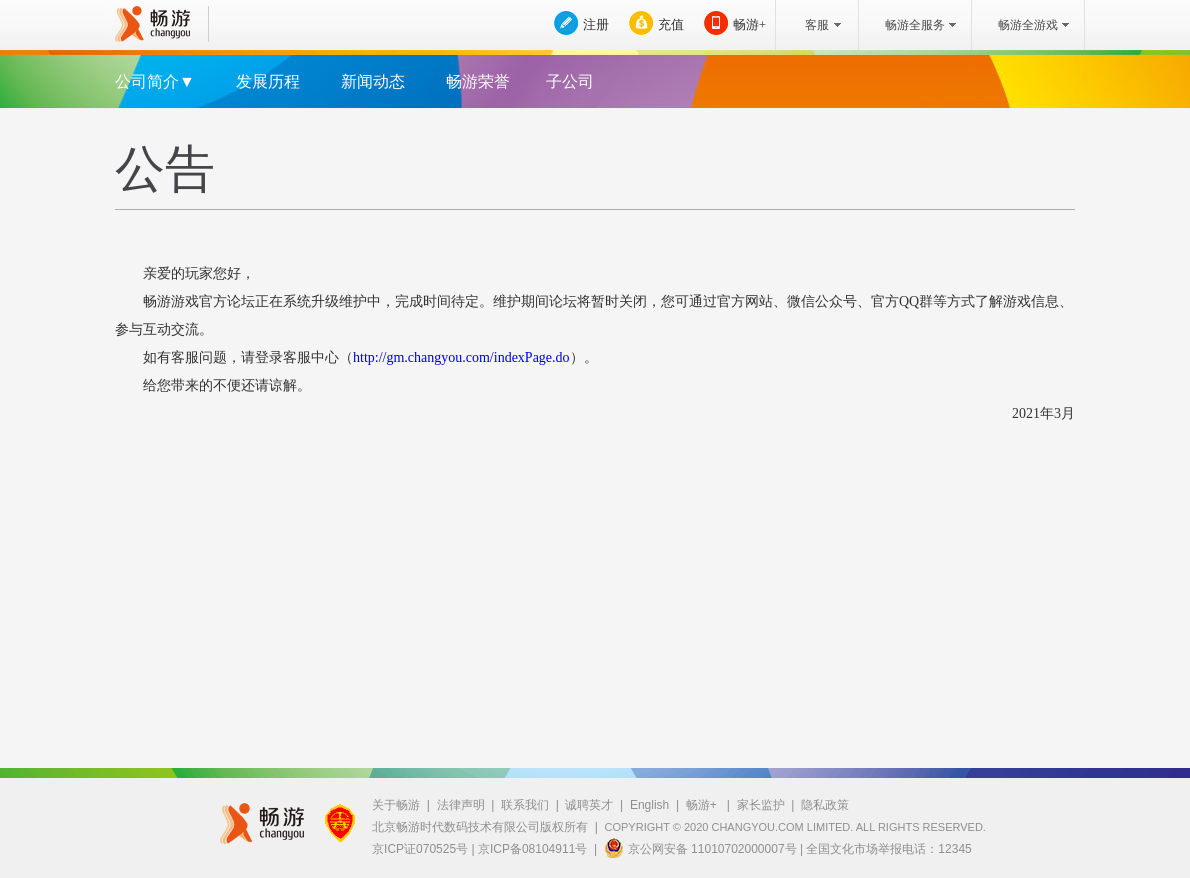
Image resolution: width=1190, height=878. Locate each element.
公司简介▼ (155, 81)
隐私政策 (825, 805)
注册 (596, 24)
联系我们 (525, 805)
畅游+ (749, 24)
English (649, 805)
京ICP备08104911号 (532, 849)
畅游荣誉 (478, 81)
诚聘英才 (589, 805)
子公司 (570, 81)
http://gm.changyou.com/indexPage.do (461, 357)
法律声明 (461, 805)
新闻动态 (373, 81)
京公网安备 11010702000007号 (700, 848)
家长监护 (761, 805)
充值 (671, 24)
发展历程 (268, 81)
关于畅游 (396, 805)
